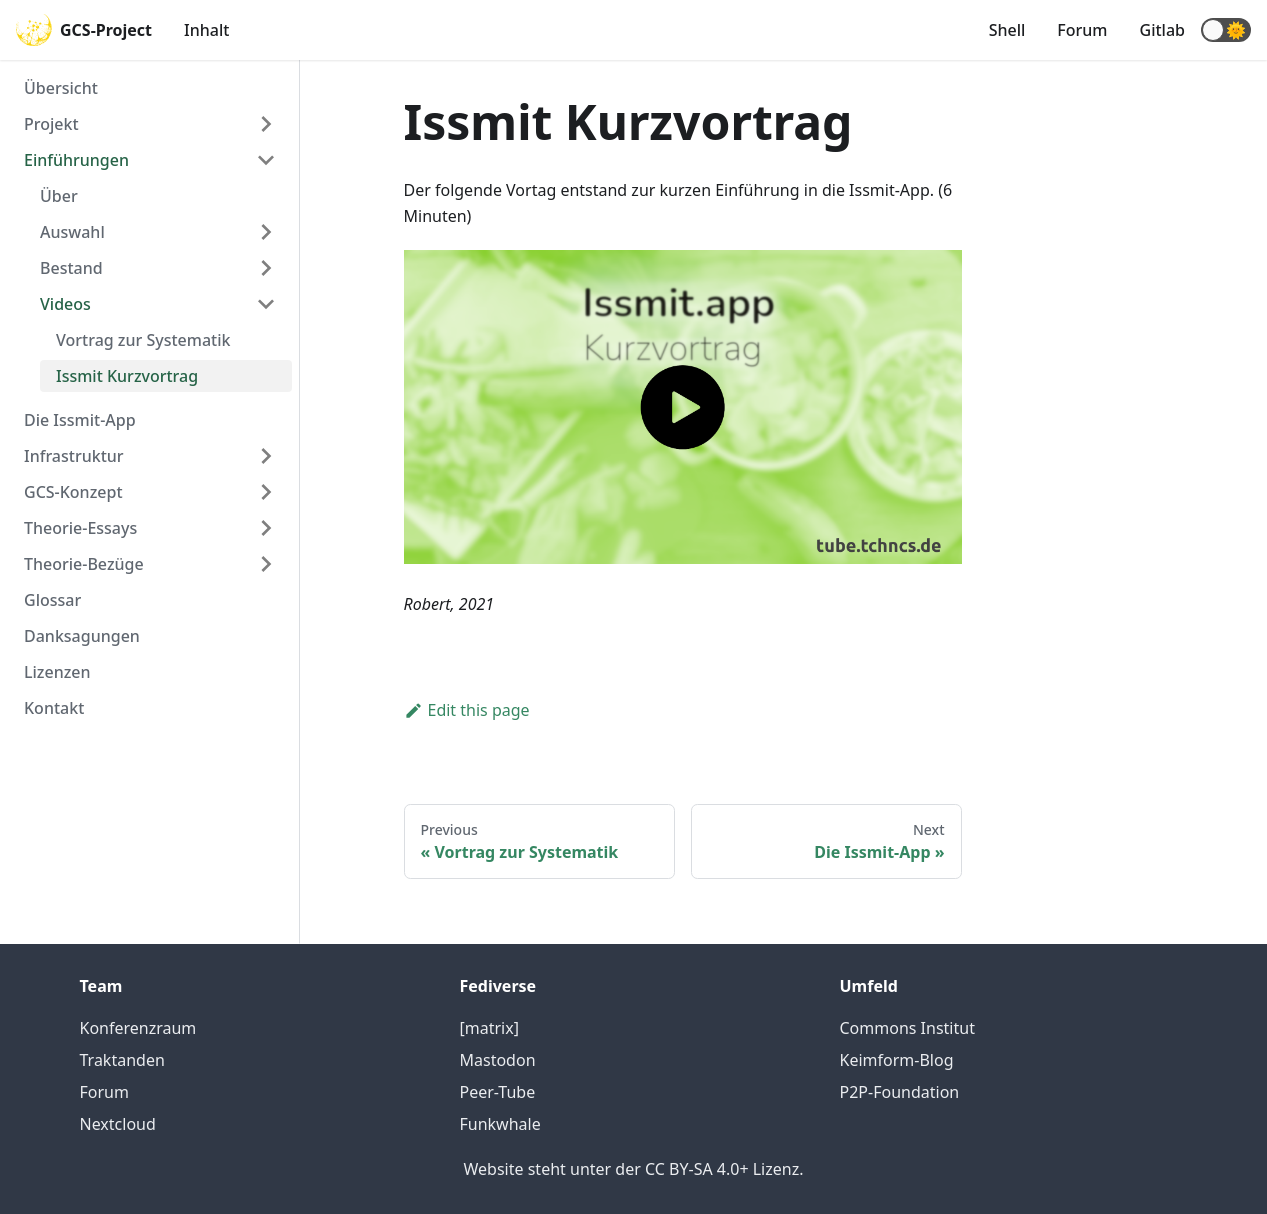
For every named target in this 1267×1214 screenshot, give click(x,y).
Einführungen (76, 160)
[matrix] (489, 1028)
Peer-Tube (498, 1092)
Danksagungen (82, 636)
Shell (1007, 30)
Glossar (52, 600)
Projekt (51, 124)
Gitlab (1162, 30)
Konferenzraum (138, 1028)
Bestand (71, 268)
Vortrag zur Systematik (143, 340)
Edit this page (467, 710)
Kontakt (54, 708)
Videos (65, 304)
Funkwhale (500, 1124)
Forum (1082, 30)
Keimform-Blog (897, 1060)
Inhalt (206, 30)
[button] (1226, 30)
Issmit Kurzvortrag (127, 376)
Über (59, 196)
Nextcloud (118, 1124)
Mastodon (498, 1060)
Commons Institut (907, 1028)
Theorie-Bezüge (84, 564)
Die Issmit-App (80, 420)
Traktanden (122, 1060)
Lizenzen (57, 672)
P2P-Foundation (900, 1092)
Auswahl (72, 232)
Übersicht (61, 88)
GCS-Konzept (73, 492)
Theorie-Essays (80, 528)
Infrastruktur (74, 456)
